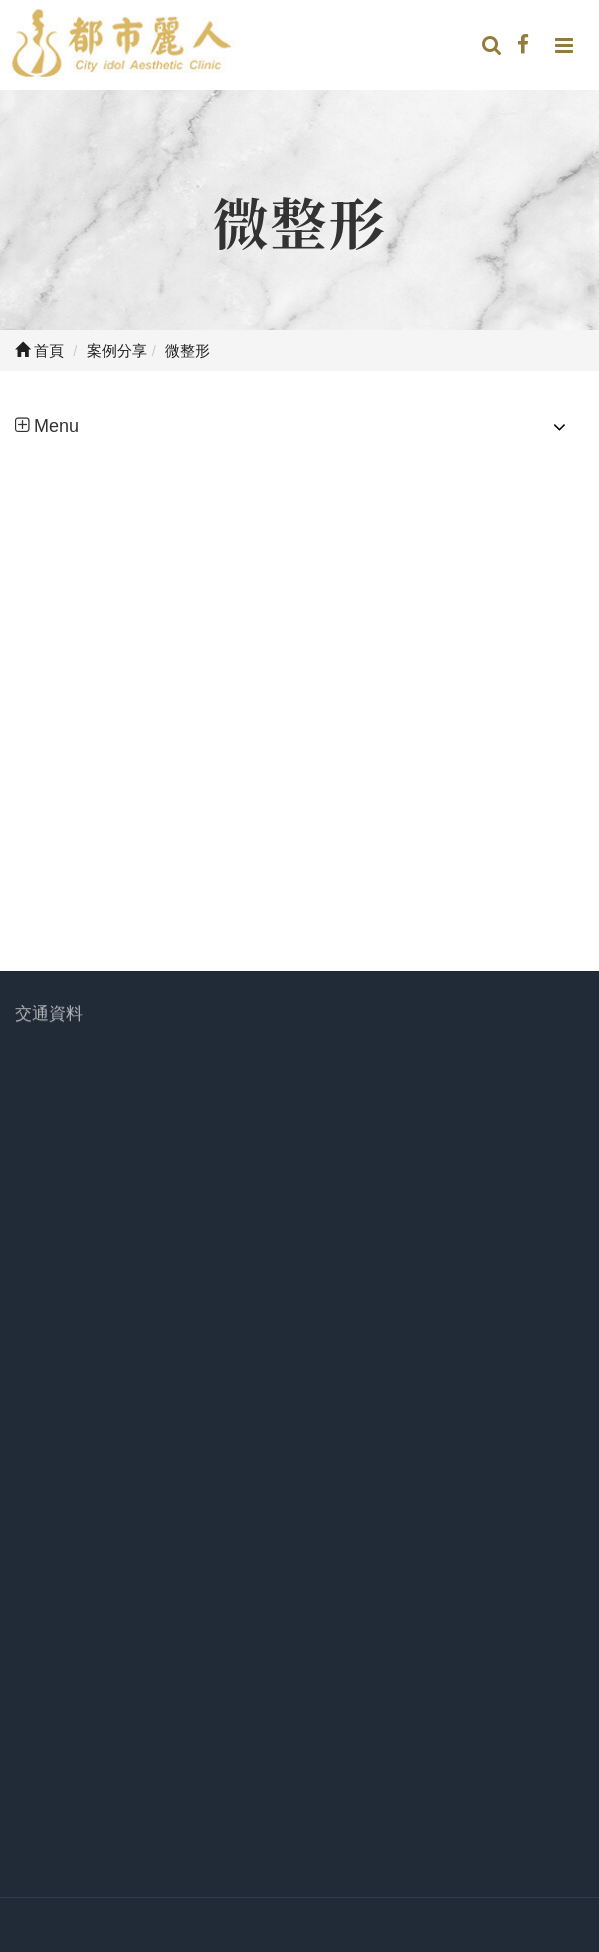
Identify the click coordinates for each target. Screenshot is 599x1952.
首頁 (39, 350)
